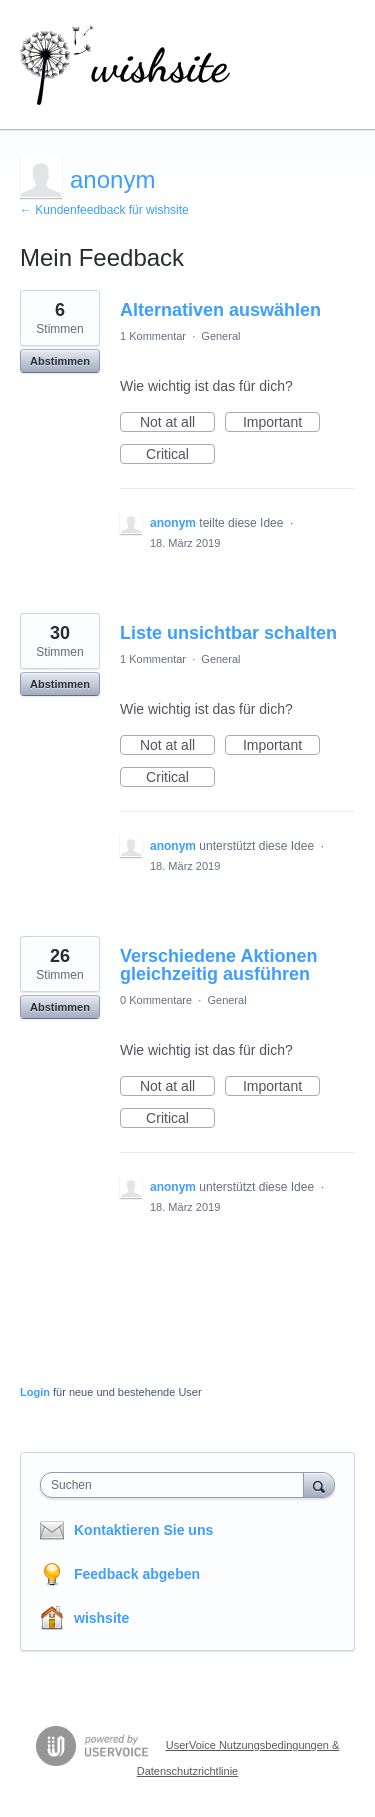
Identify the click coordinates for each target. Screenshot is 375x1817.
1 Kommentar (153, 336)
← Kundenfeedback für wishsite (104, 210)
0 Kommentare (156, 1000)
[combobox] (176, 1485)
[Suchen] (319, 1484)
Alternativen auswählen (220, 310)
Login (35, 1392)
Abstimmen (60, 361)
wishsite (101, 1618)
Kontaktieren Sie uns (143, 1530)
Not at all (177, 423)
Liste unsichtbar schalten (228, 633)
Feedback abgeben (137, 1574)
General (220, 336)
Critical (180, 455)
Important (281, 423)
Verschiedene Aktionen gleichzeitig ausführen (218, 965)
